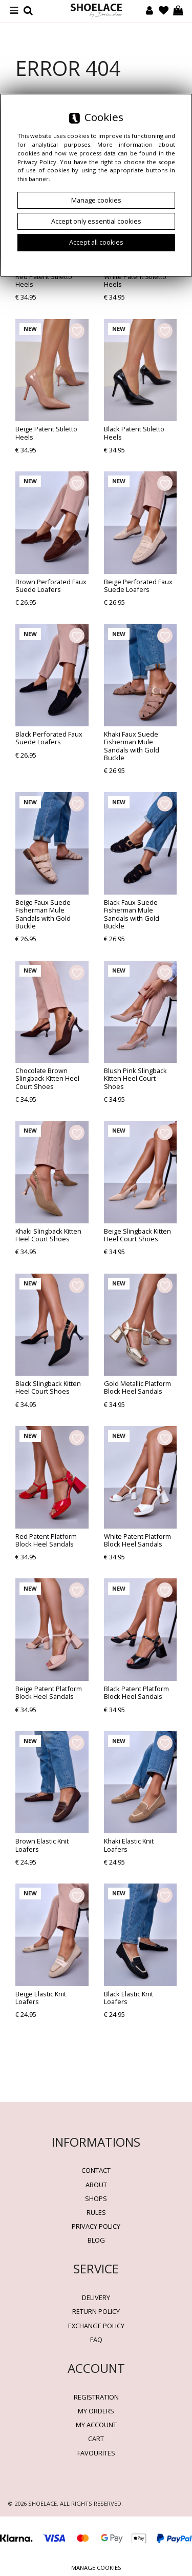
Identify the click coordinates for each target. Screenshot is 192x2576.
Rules (96, 2212)
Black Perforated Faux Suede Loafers (48, 737)
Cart (96, 2438)
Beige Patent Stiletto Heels (46, 432)
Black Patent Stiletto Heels (134, 432)
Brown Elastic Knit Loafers (42, 1844)
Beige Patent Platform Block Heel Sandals (48, 1692)
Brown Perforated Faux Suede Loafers (51, 585)
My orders (96, 2410)
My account (96, 2424)
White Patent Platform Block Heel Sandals (137, 1540)
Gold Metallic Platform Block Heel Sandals (137, 1387)
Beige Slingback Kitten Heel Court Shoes (137, 1234)
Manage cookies (96, 2567)
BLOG (96, 2240)
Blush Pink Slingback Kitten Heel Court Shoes (135, 1078)
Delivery (96, 2297)
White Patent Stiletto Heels (135, 280)
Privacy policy (96, 2226)
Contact (96, 2170)
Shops (96, 2198)
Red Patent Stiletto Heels (43, 280)
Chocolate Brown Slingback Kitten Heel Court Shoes (47, 1078)
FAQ (96, 2339)
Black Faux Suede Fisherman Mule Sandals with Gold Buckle (131, 914)
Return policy (96, 2311)
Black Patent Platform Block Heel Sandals (136, 1692)
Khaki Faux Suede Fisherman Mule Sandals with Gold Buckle (131, 745)
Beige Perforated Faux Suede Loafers (138, 585)
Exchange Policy (96, 2325)
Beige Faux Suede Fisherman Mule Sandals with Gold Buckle (43, 914)
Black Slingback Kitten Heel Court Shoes (48, 1387)
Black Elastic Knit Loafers (128, 1997)
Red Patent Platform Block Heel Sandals (46, 1540)
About (96, 2184)
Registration (96, 2397)
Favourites (96, 2453)
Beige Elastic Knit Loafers (40, 1997)
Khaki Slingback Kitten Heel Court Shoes (48, 1234)
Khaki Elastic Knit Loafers (129, 1844)
